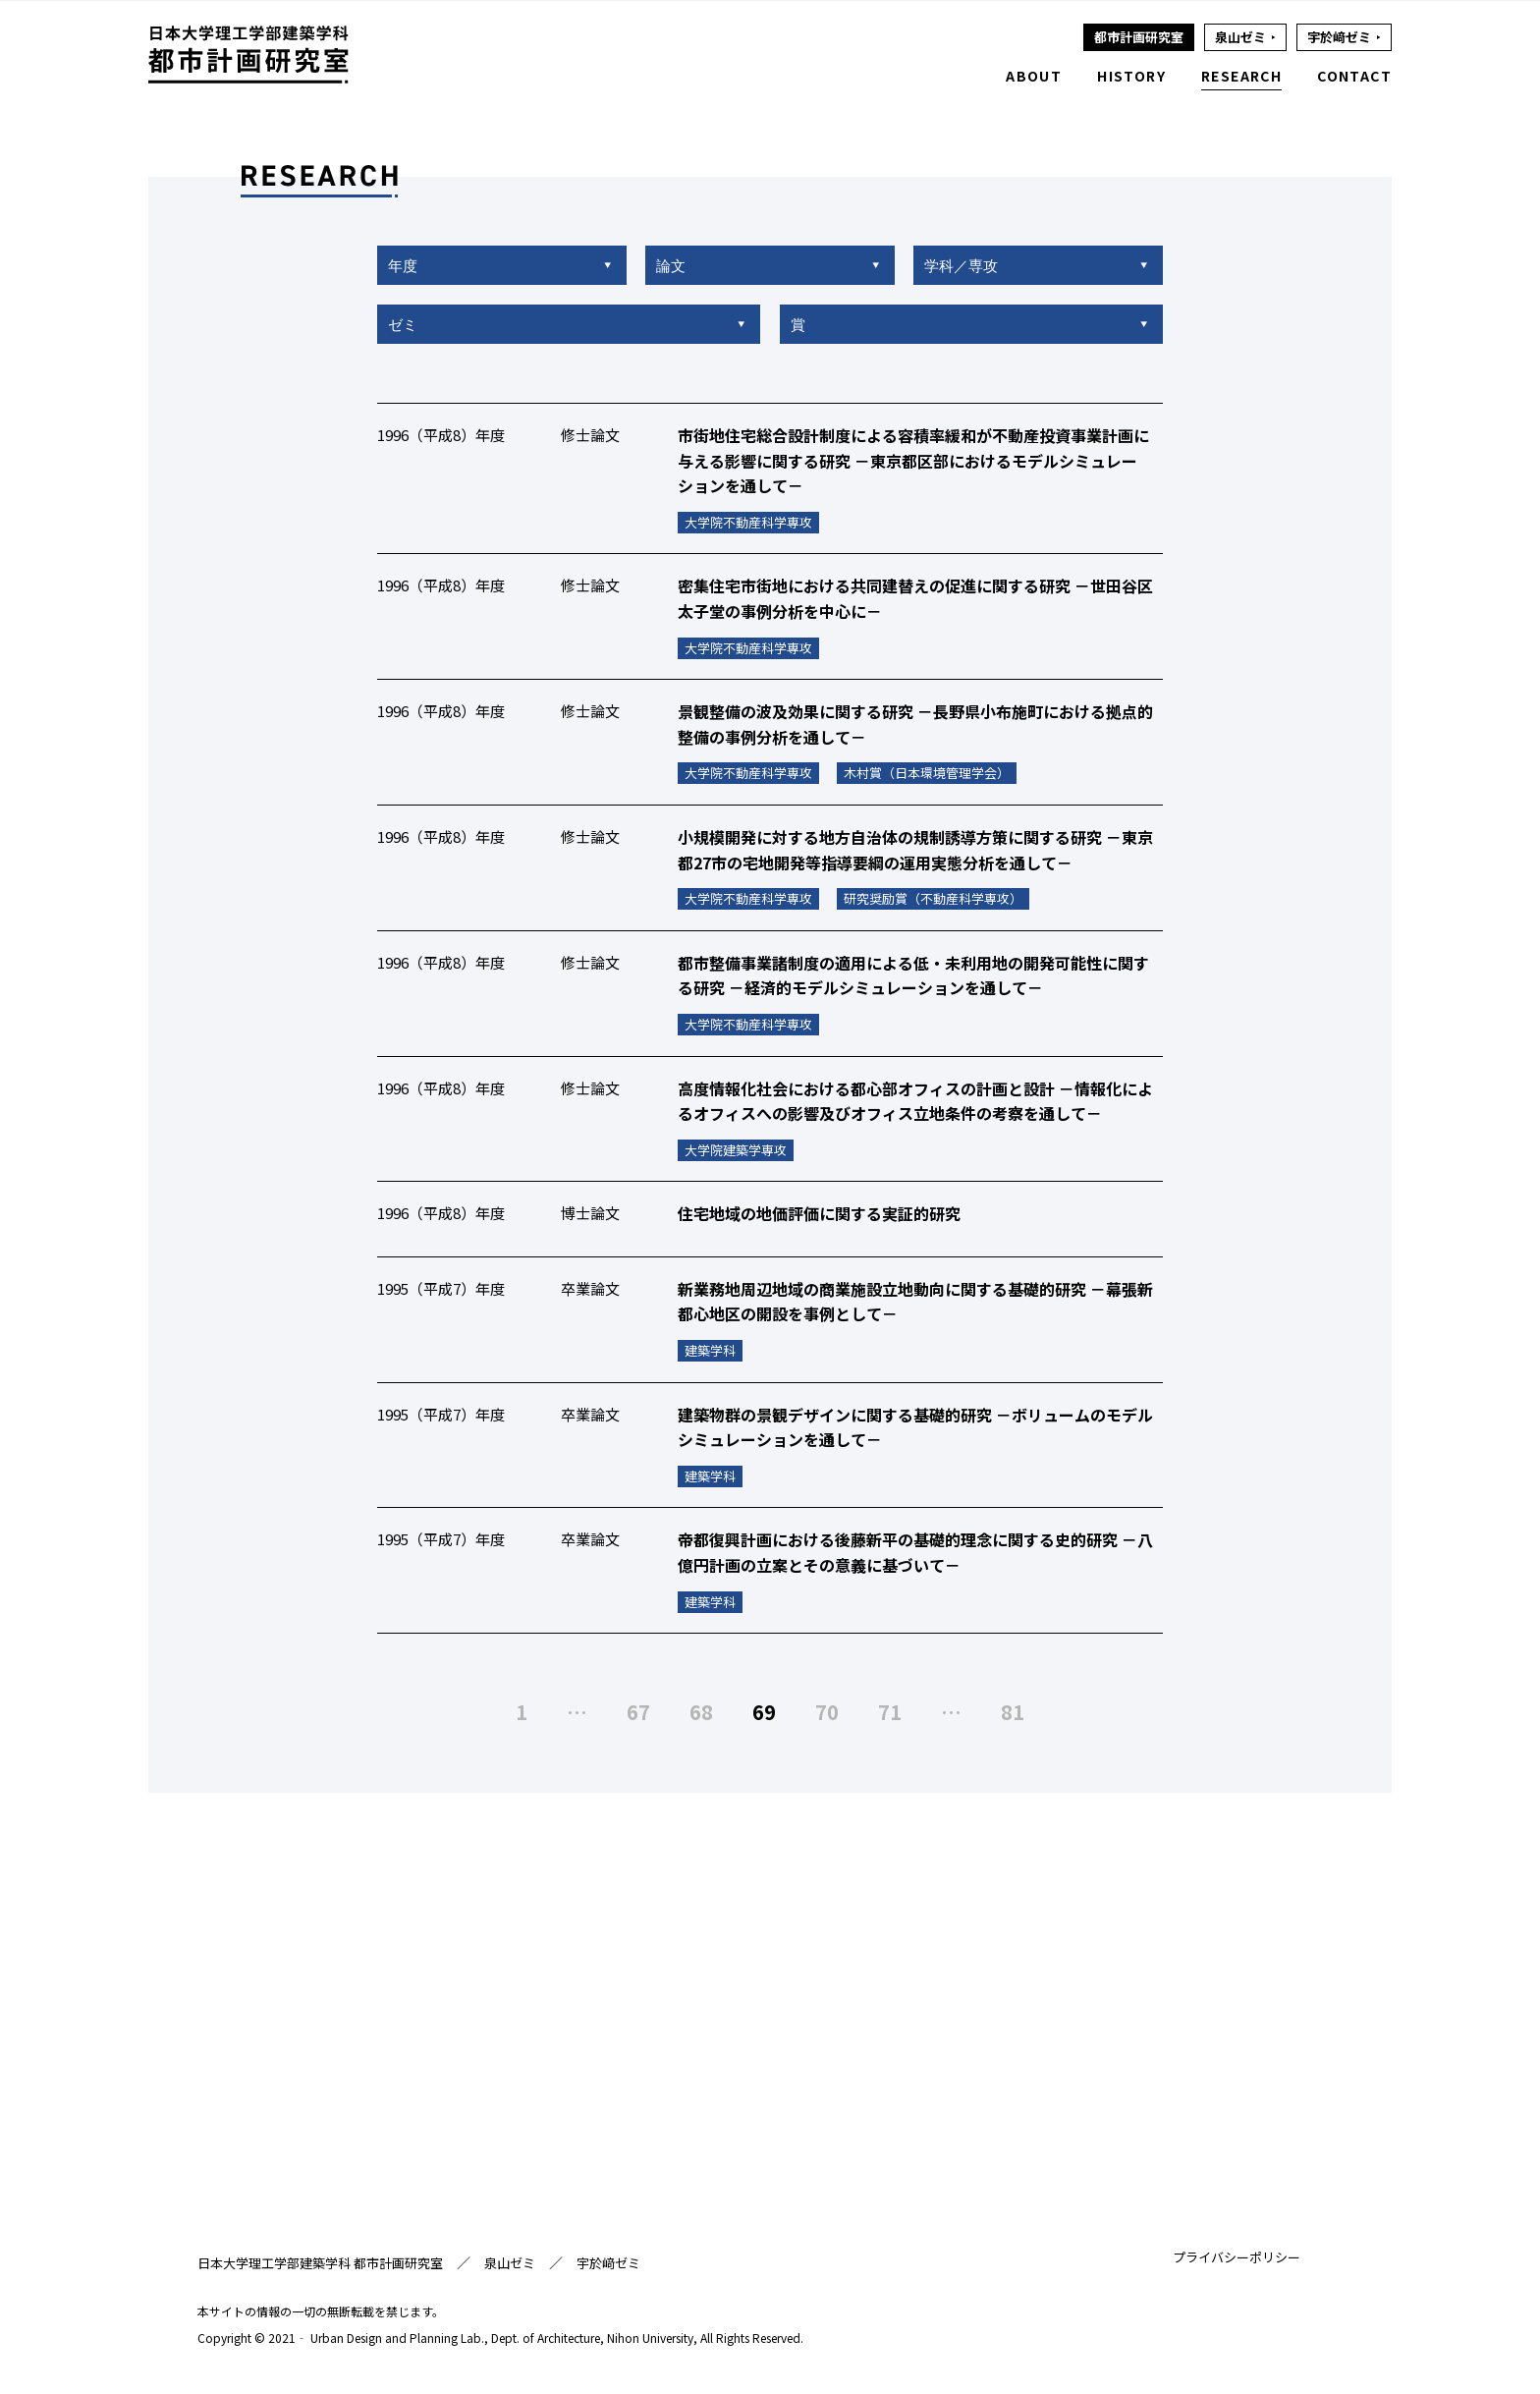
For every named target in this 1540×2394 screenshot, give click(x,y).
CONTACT (1354, 75)
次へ (1073, 1712)
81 (1012, 1712)
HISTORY (1131, 75)
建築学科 (710, 1352)
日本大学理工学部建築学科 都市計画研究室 (320, 2264)
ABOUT (1034, 75)
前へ (466, 1712)
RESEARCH (1241, 75)
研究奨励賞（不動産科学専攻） (933, 900)
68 (701, 1712)
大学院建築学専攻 (736, 1151)
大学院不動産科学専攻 (748, 524)
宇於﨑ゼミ (608, 2264)
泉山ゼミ (509, 2264)
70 (827, 1712)
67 (638, 1712)
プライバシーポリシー (1236, 2258)
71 (890, 1712)
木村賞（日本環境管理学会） (927, 774)
